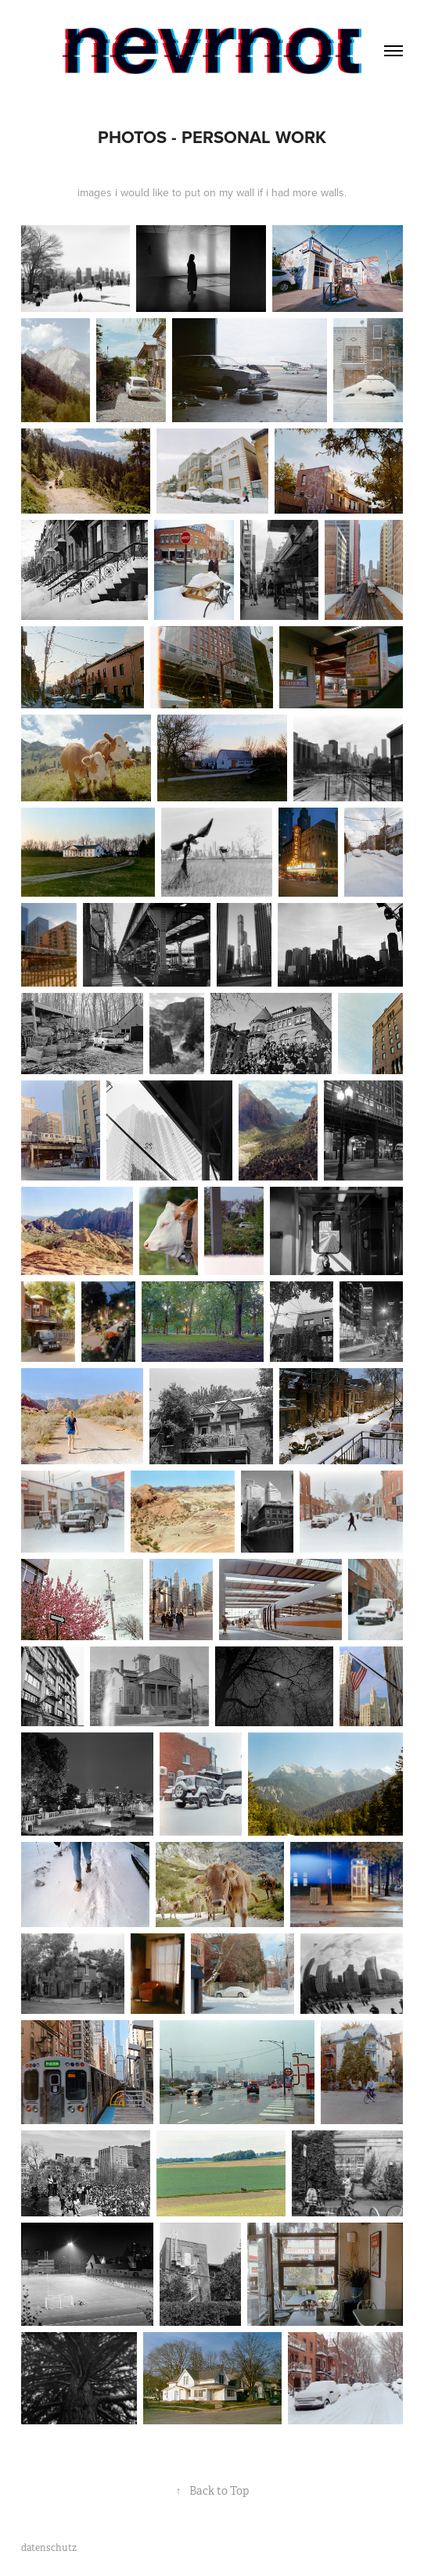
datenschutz (49, 2548)
